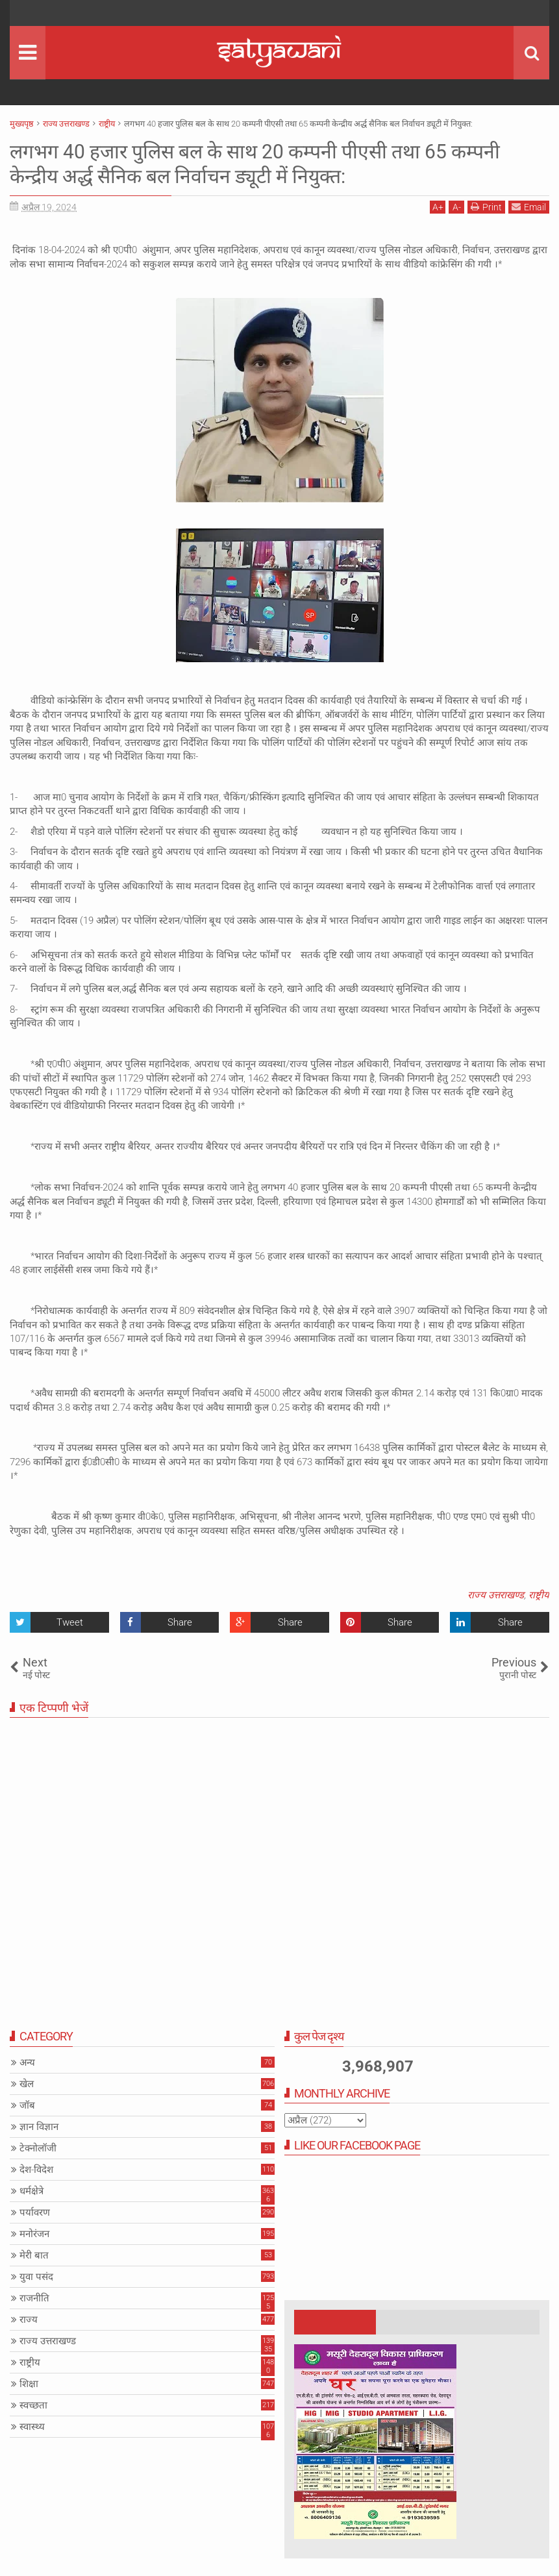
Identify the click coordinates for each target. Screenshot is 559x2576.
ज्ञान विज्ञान (38, 2127)
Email (529, 207)
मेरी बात (34, 2255)
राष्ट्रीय (538, 1595)
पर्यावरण (34, 2212)
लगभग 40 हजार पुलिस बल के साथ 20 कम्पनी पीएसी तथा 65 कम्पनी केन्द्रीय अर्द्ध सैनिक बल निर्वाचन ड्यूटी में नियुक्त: (273, 163)
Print (486, 207)
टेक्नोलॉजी (37, 2148)
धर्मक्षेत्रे (31, 2191)
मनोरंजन (34, 2234)
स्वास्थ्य (32, 2427)
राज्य (28, 2319)
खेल (26, 2084)
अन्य (27, 2062)
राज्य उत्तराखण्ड (495, 1595)
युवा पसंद (36, 2277)
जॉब (27, 2105)
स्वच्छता (33, 2405)
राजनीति (34, 2298)
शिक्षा (28, 2384)
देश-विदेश (36, 2169)
